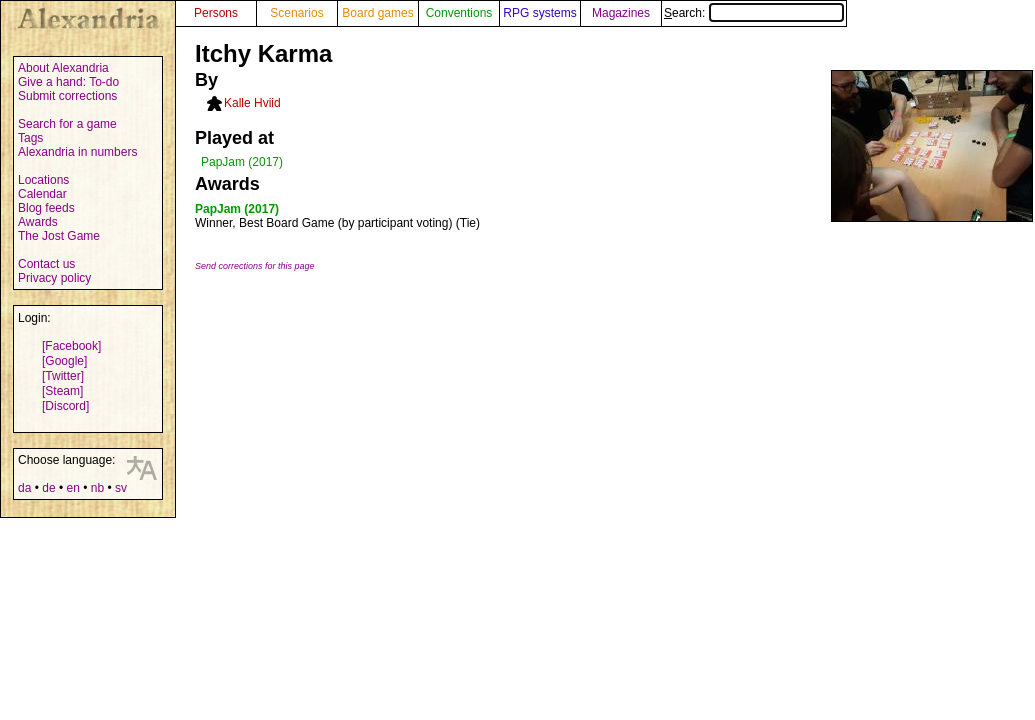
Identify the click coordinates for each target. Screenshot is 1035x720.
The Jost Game (59, 236)
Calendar (42, 194)
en (72, 488)
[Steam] (62, 391)
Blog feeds (46, 208)
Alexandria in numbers (77, 152)
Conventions (459, 13)
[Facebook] (71, 346)
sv (121, 488)
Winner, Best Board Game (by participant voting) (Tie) (337, 223)
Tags (30, 138)
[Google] (64, 361)
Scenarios (296, 13)
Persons (216, 13)
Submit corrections (67, 96)
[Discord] (65, 406)
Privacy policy (54, 278)
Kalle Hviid (252, 103)
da (24, 488)
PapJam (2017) (242, 162)
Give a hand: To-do (68, 82)
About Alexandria (63, 68)
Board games (377, 13)
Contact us (46, 264)
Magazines (621, 13)
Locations (43, 180)
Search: (754, 13)
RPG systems (539, 13)
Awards (38, 222)
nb (97, 488)
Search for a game (67, 124)
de (48, 488)
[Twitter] (63, 376)
